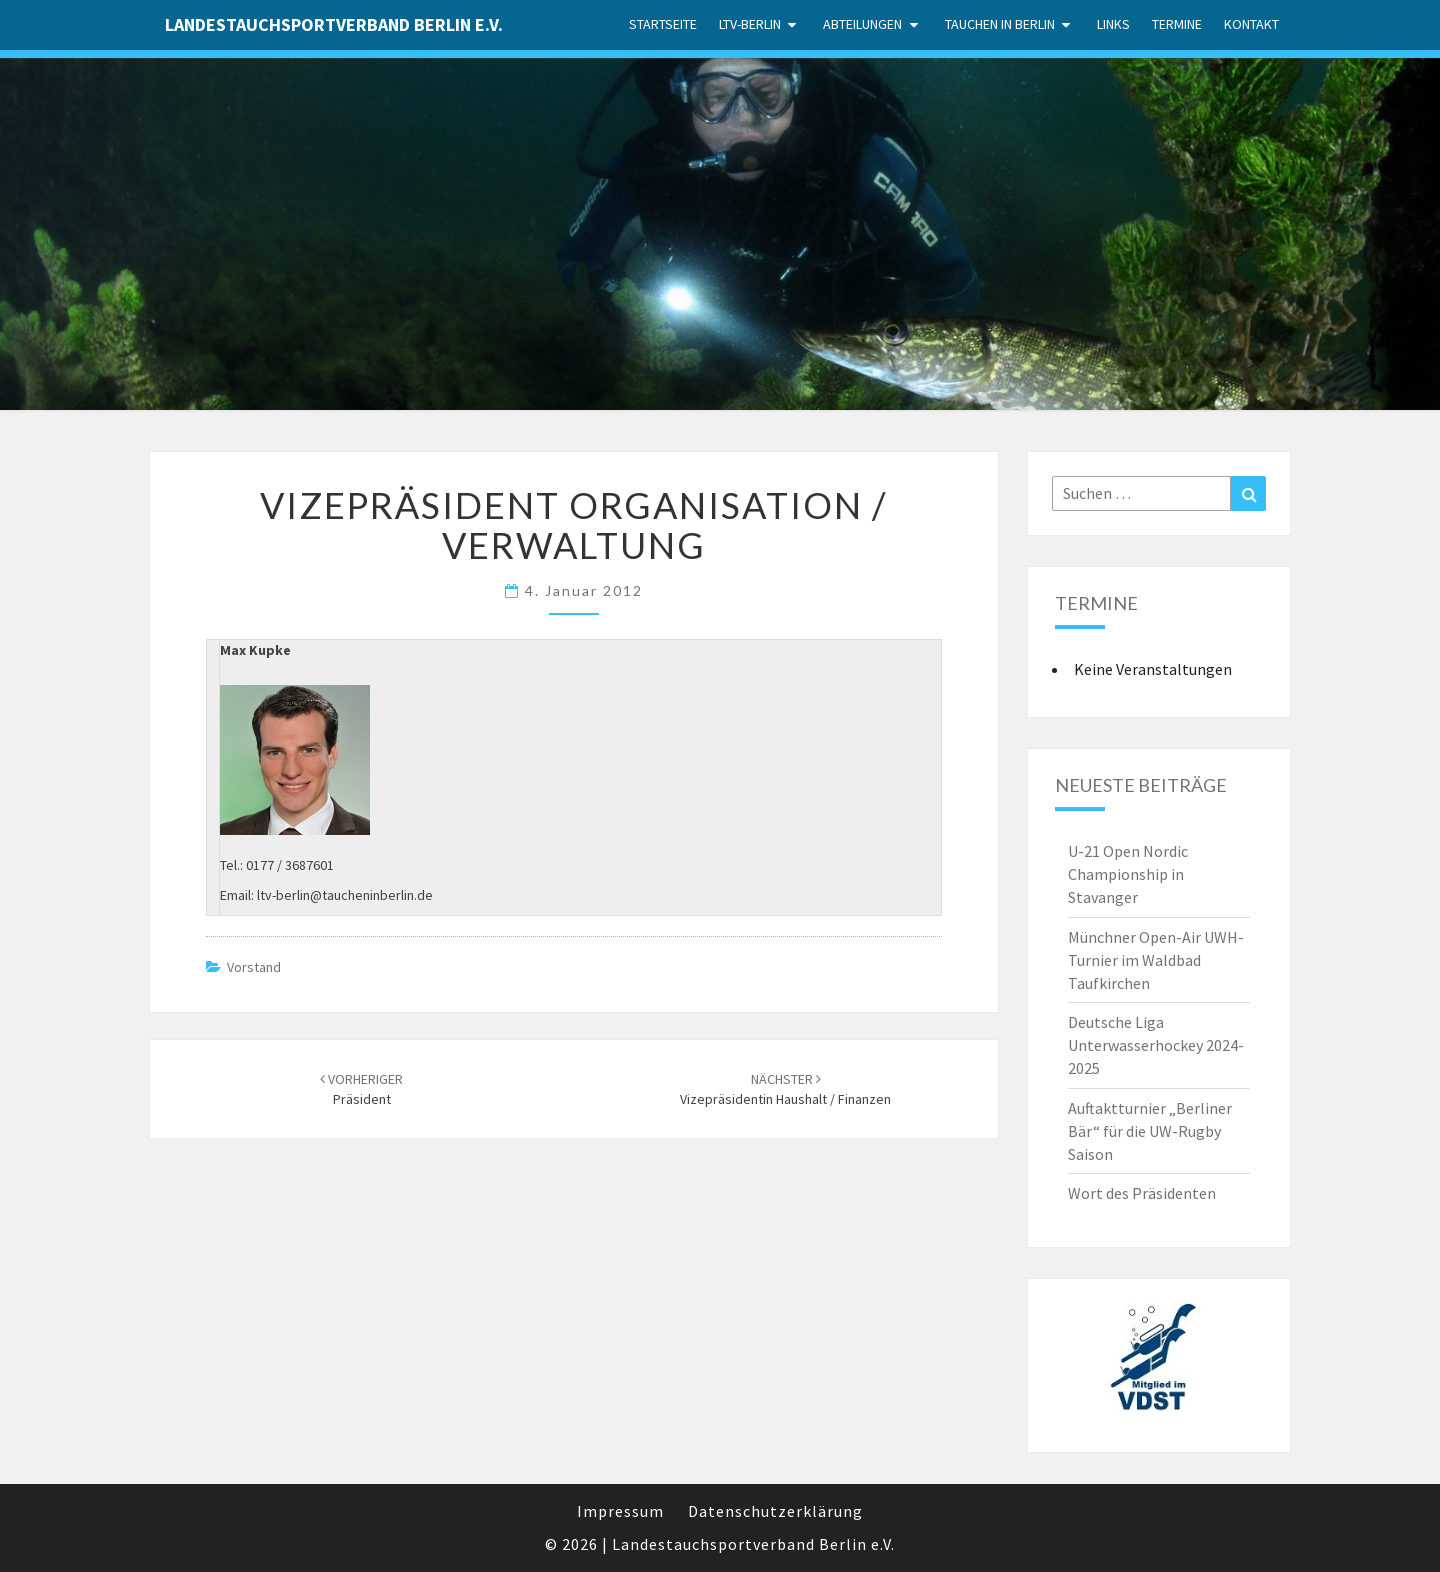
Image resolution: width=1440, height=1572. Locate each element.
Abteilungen (862, 24)
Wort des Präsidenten (1142, 1193)
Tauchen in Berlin (1000, 24)
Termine (1177, 24)
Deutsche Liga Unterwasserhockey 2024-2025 (1156, 1045)
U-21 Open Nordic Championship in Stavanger (1128, 874)
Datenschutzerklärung (775, 1511)
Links (1113, 24)
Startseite (663, 24)
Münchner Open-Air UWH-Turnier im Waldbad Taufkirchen (1156, 960)
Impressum (620, 1511)
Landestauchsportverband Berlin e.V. (334, 24)
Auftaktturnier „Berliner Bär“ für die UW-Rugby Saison (1150, 1131)
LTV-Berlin (750, 24)
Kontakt (1251, 24)
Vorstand (254, 967)
